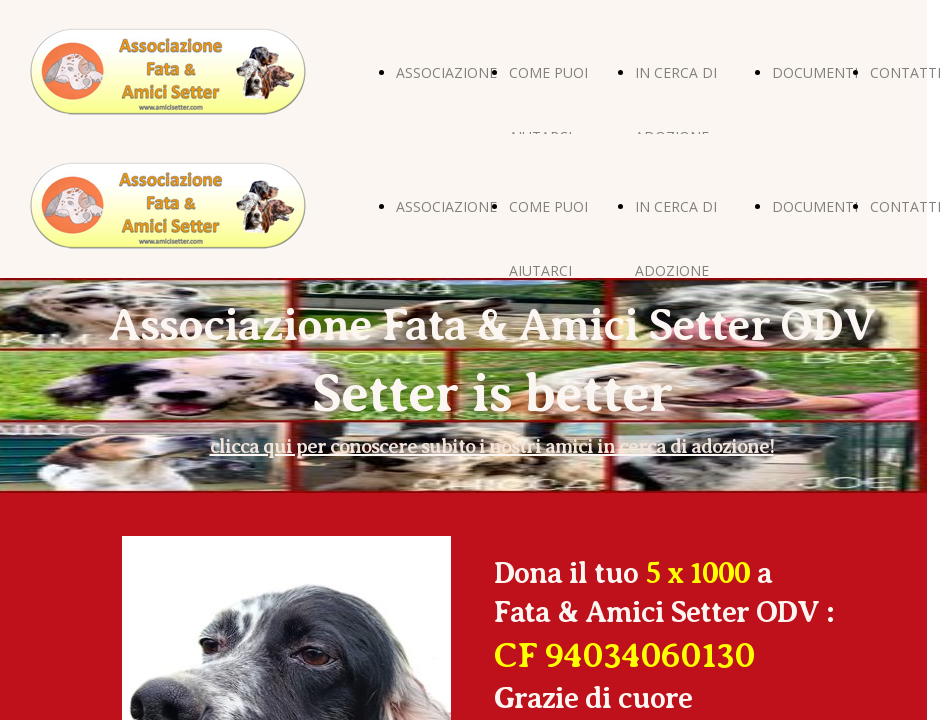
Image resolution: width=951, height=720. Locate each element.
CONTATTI (905, 72)
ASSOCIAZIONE (446, 72)
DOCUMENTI (815, 72)
